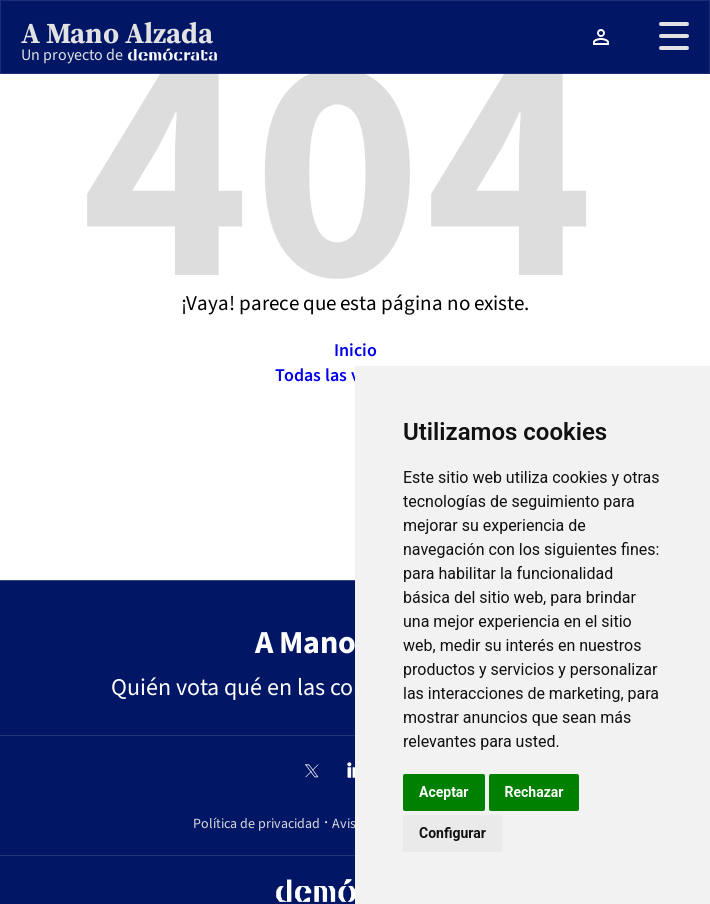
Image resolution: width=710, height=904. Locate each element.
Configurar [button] (452, 833)
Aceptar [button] (444, 792)
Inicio (355, 350)
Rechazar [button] (534, 792)
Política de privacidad (256, 824)
